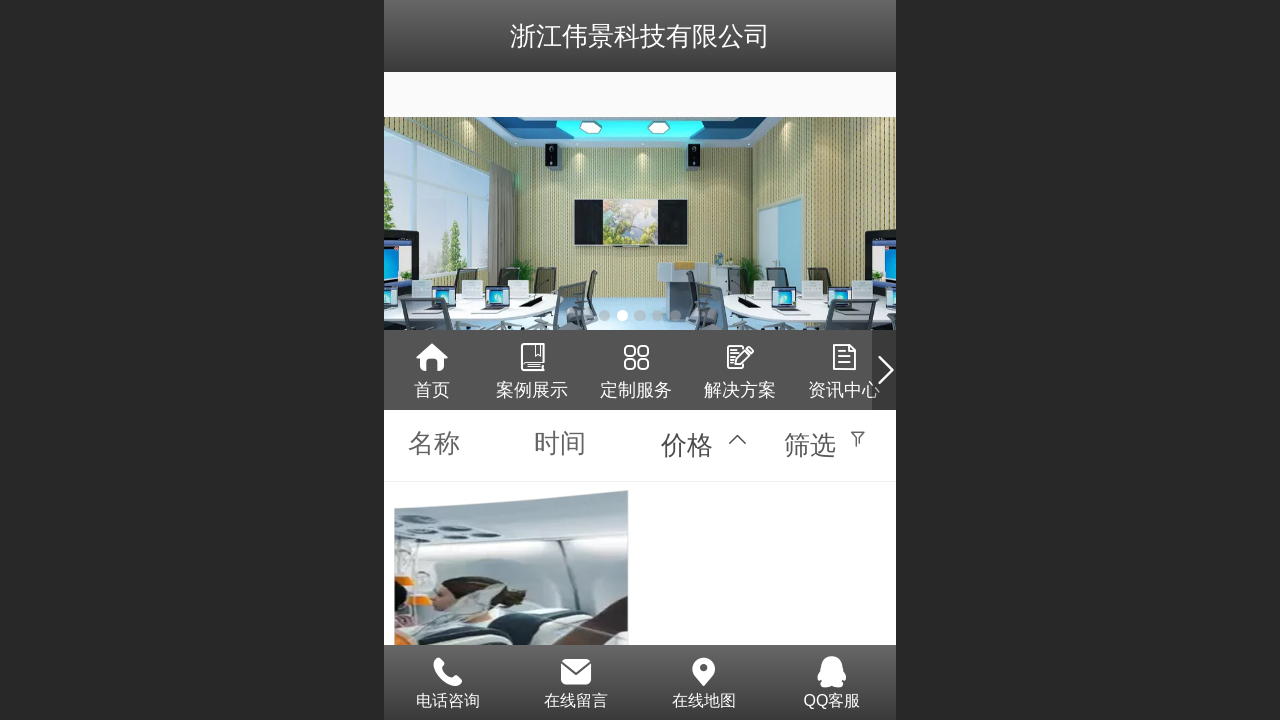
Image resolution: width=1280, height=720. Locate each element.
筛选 (810, 445)
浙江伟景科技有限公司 (640, 36)
